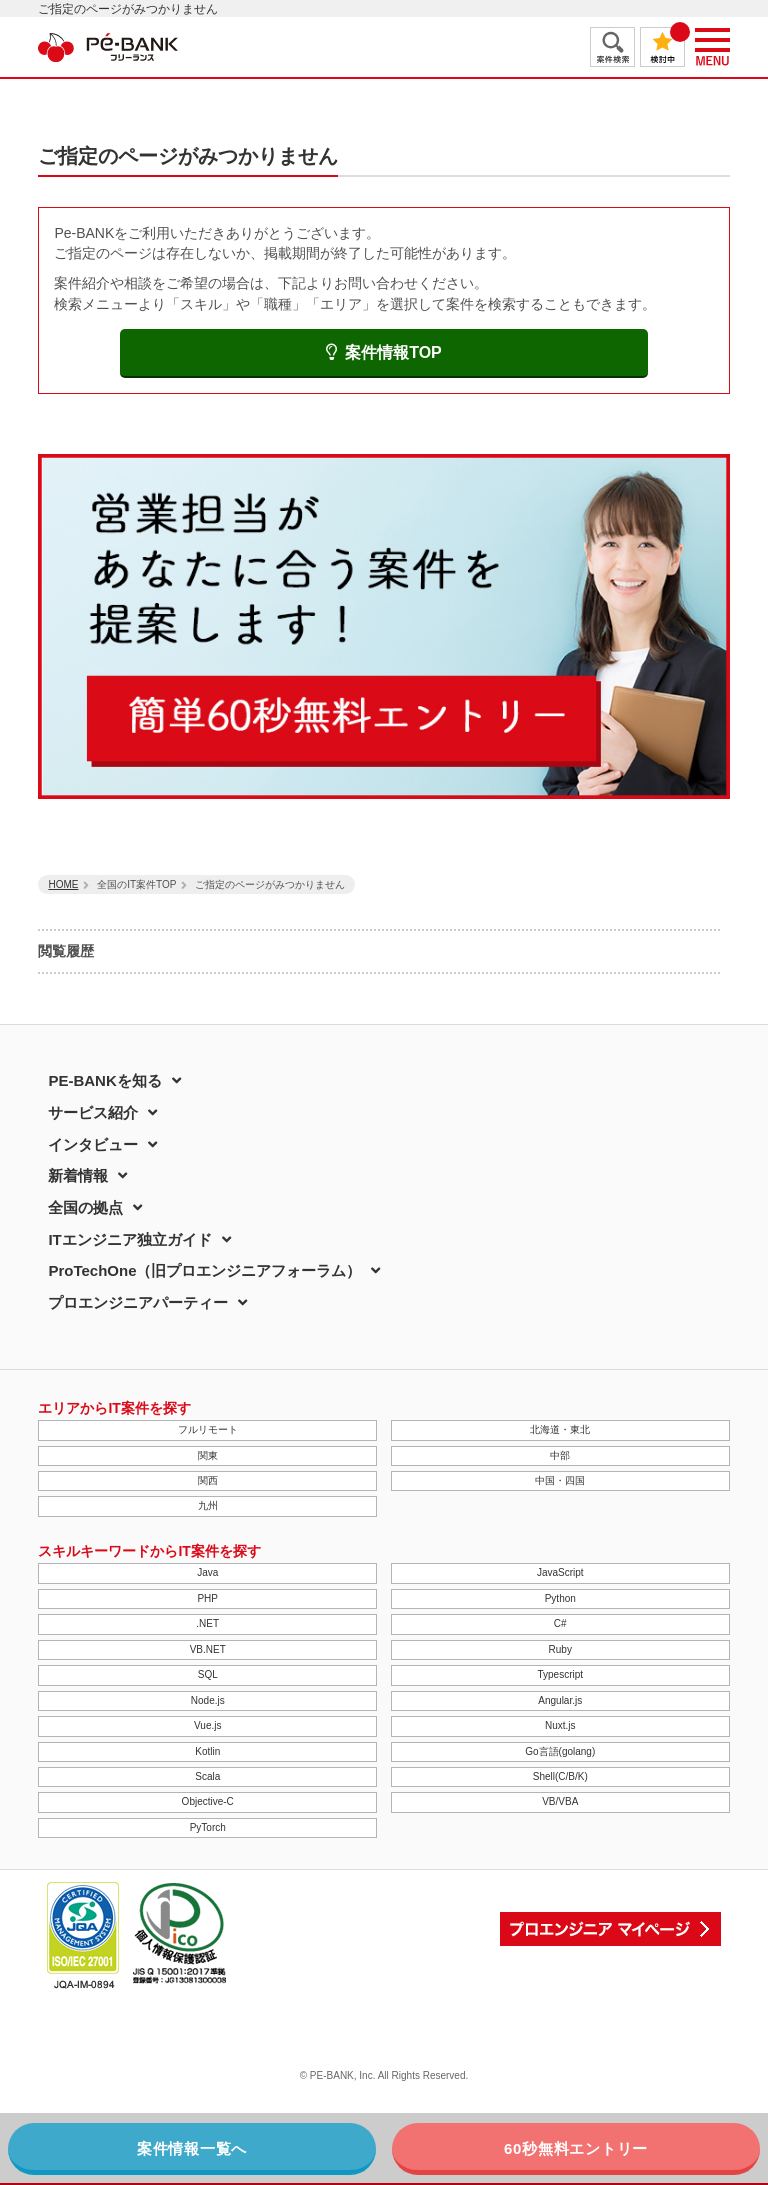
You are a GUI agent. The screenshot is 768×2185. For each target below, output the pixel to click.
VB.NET (208, 1649)
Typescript (560, 1674)
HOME (63, 884)
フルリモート (208, 1429)
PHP (207, 1598)
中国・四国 (560, 1480)
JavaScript (560, 1572)
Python (560, 1598)
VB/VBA (560, 1801)
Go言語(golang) (560, 1751)
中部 (560, 1455)
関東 (208, 1455)
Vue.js (207, 1725)
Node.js (208, 1700)
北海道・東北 (560, 1429)
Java (207, 1572)
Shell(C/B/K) (560, 1776)
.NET (207, 1623)
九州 (208, 1505)
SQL (208, 1674)
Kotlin (207, 1751)
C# (560, 1623)
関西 (208, 1480)
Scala (207, 1776)
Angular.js (560, 1700)
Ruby (560, 1649)
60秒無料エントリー (576, 2148)
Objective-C (208, 1801)
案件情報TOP (384, 352)
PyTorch (208, 1827)
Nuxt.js (560, 1725)
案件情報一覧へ (192, 2148)
